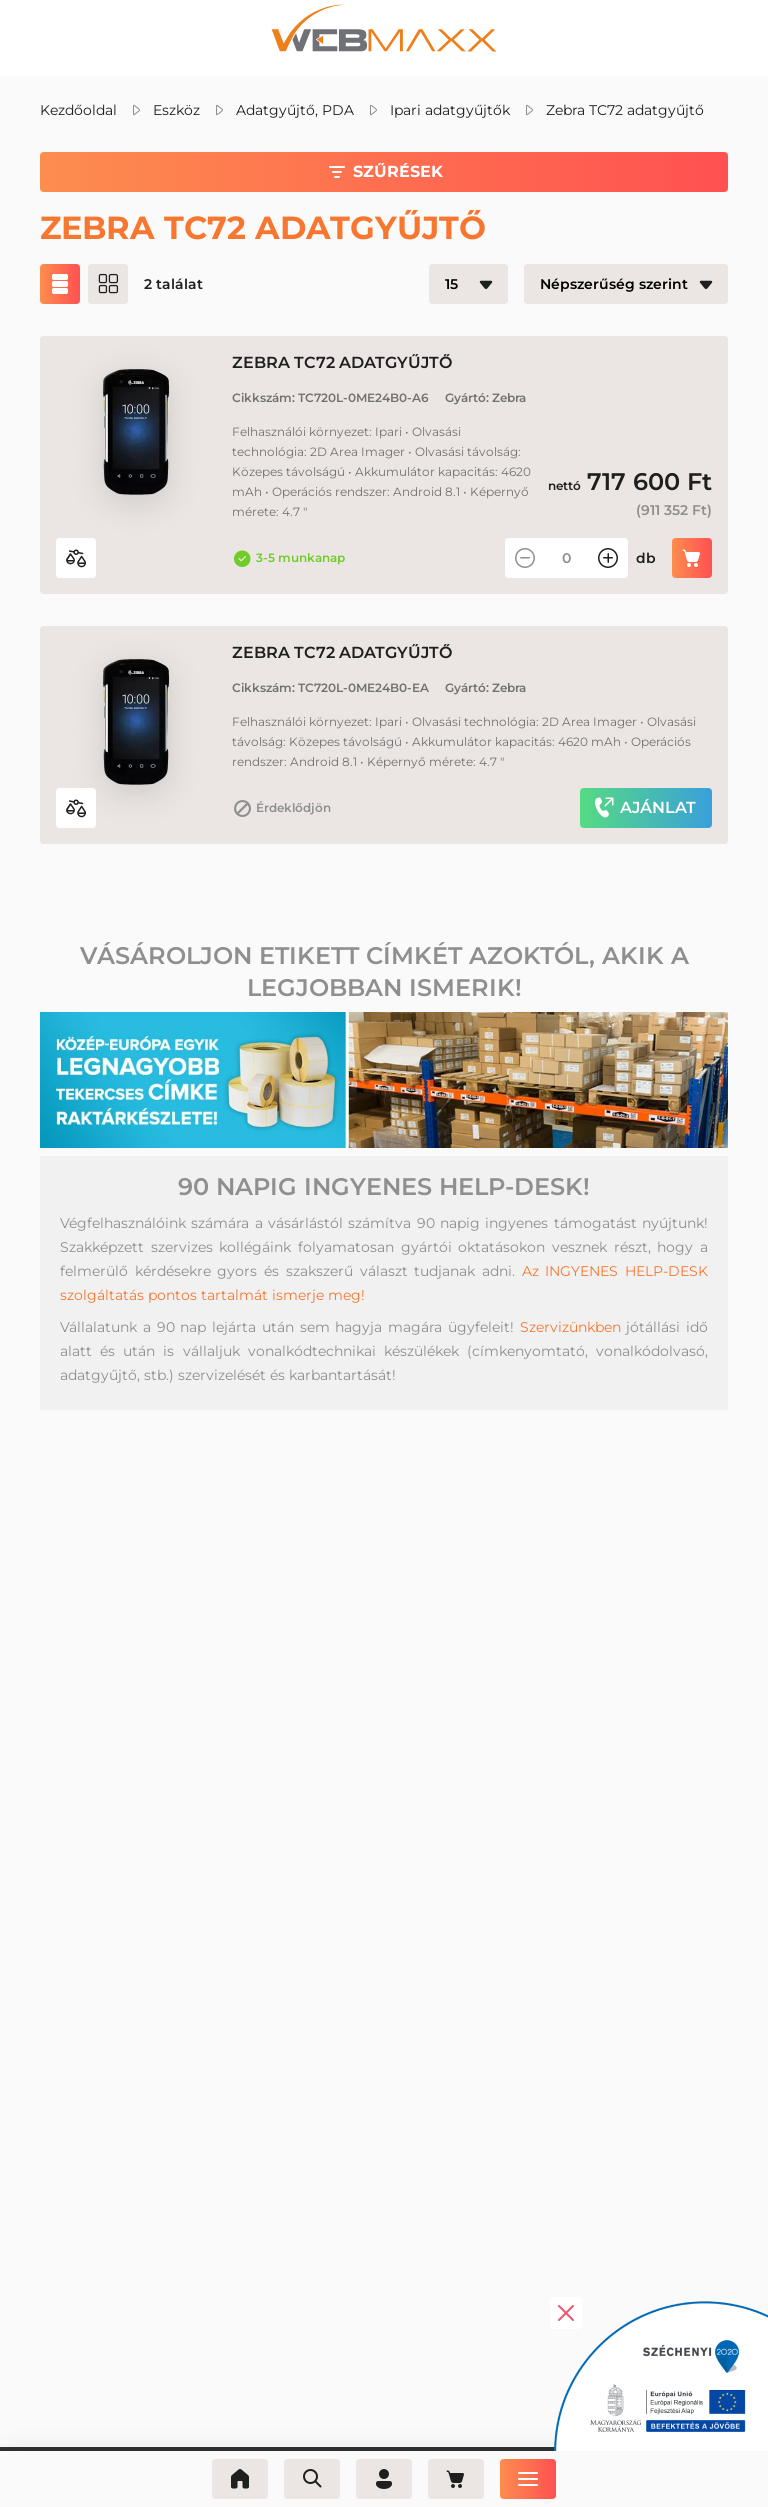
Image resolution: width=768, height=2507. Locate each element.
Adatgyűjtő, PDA (295, 110)
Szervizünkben (570, 1327)
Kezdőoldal (78, 110)
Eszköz (176, 110)
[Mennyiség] (566, 558)
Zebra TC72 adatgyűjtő (625, 110)
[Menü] (528, 2479)
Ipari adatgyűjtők (450, 110)
